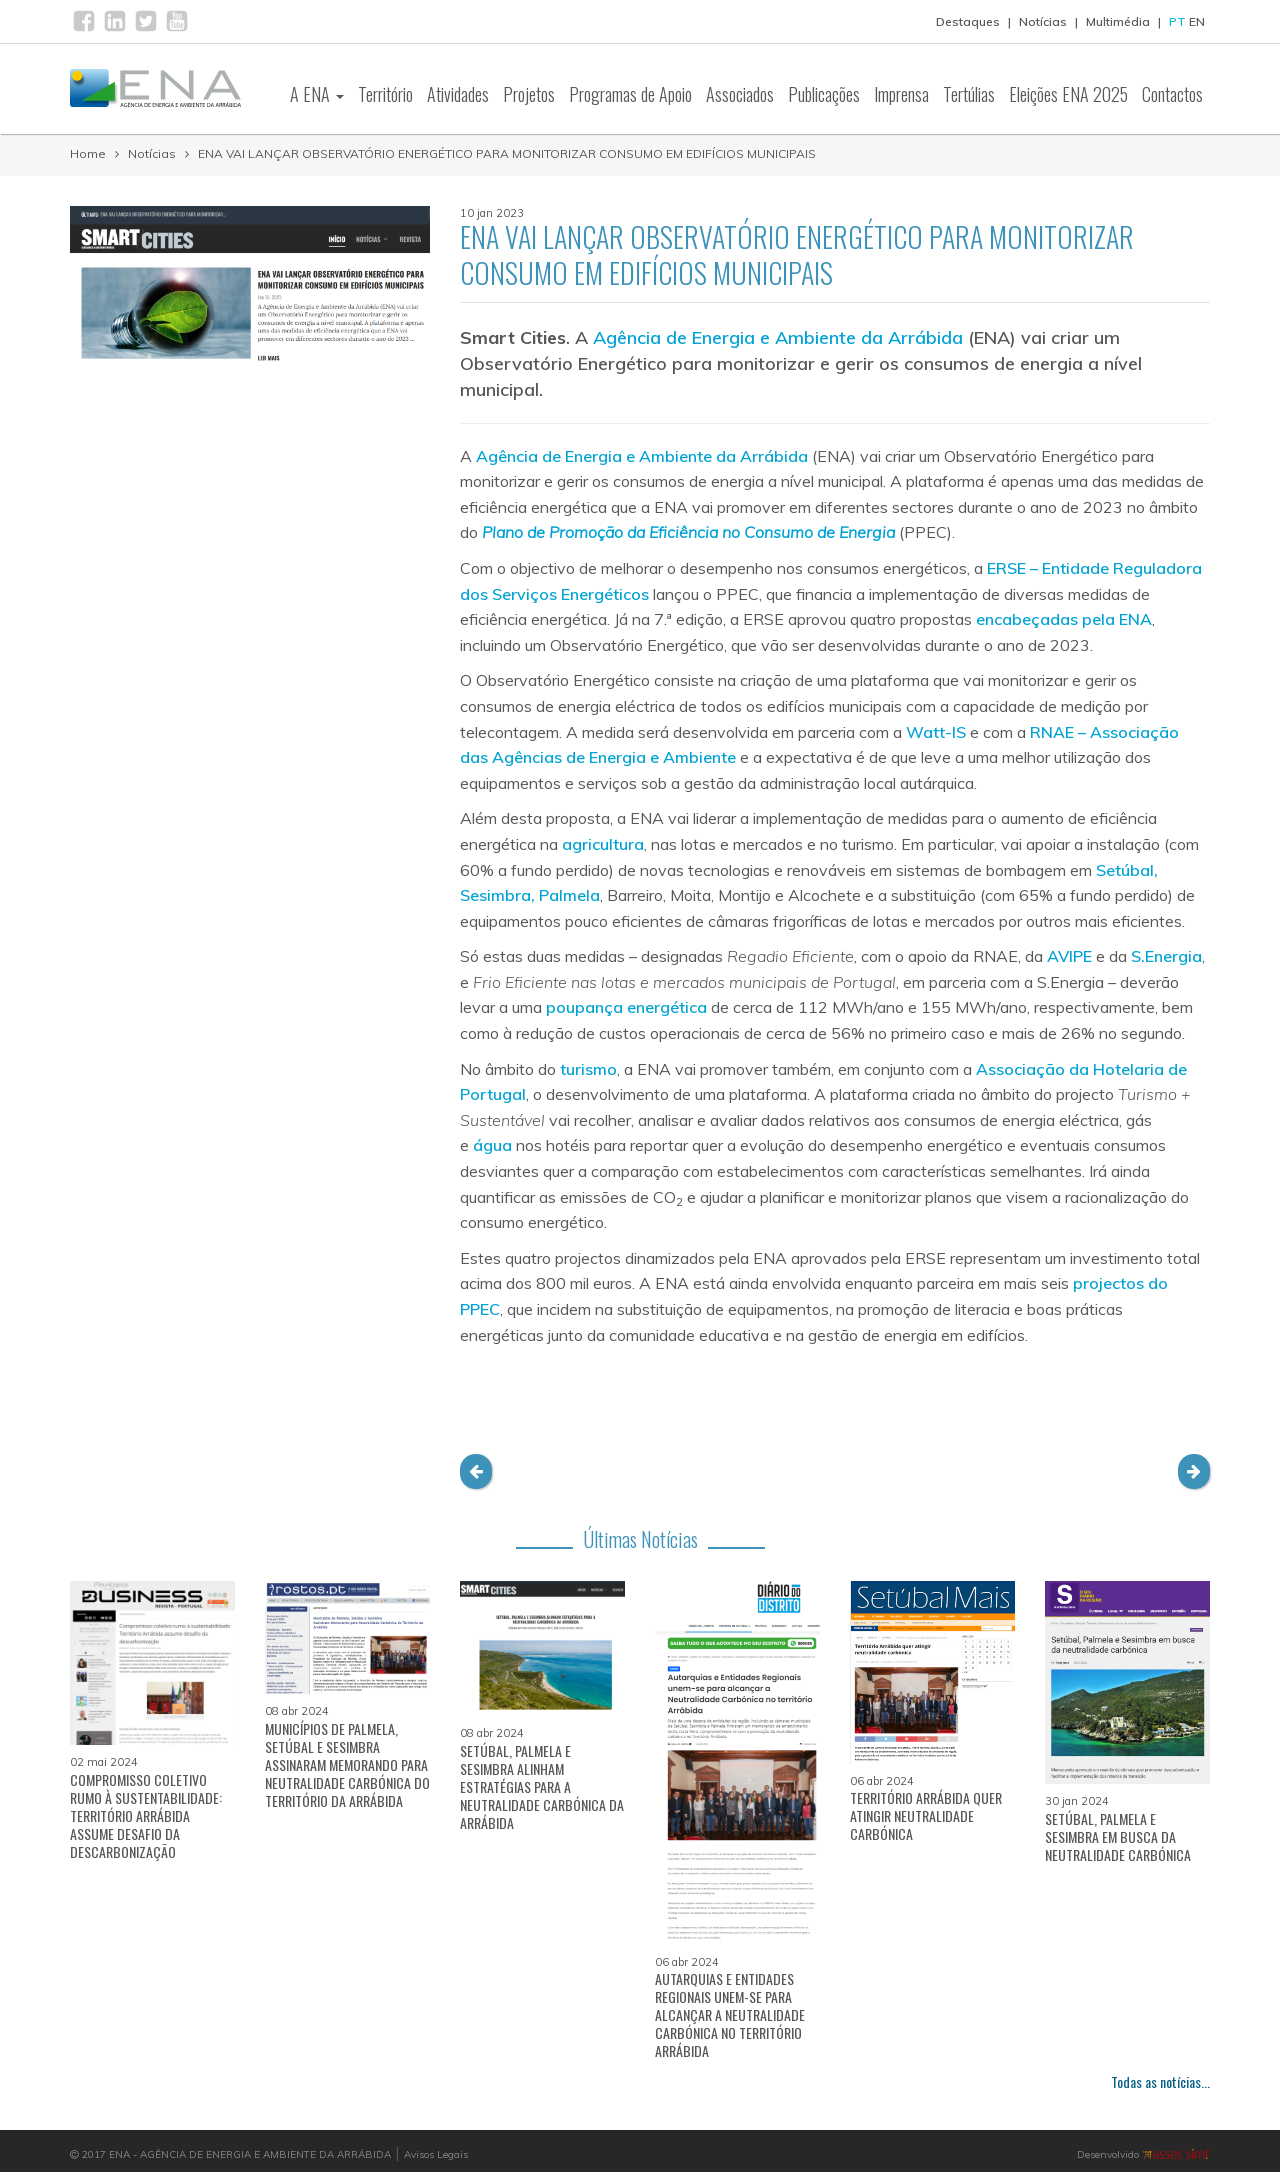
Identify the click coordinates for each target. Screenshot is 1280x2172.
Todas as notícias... (1160, 2081)
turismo (588, 1069)
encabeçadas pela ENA (1064, 619)
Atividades (458, 94)
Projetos (529, 94)
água (492, 1145)
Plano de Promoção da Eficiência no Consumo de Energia (688, 532)
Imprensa (901, 94)
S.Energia (1166, 956)
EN (1197, 21)
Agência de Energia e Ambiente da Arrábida (778, 337)
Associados (740, 94)
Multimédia (1118, 21)
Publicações (824, 94)
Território (385, 94)
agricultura (603, 844)
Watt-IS (936, 732)
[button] (476, 1472)
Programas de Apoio (630, 94)
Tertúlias (969, 94)
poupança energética (626, 1007)
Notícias (1043, 21)
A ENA (317, 94)
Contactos (1172, 94)
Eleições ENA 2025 (1068, 94)
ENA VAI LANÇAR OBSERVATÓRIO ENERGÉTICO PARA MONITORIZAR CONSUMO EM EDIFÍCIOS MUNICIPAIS (507, 153)
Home (88, 153)
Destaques (968, 21)
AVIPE (1069, 956)
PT (1177, 21)
